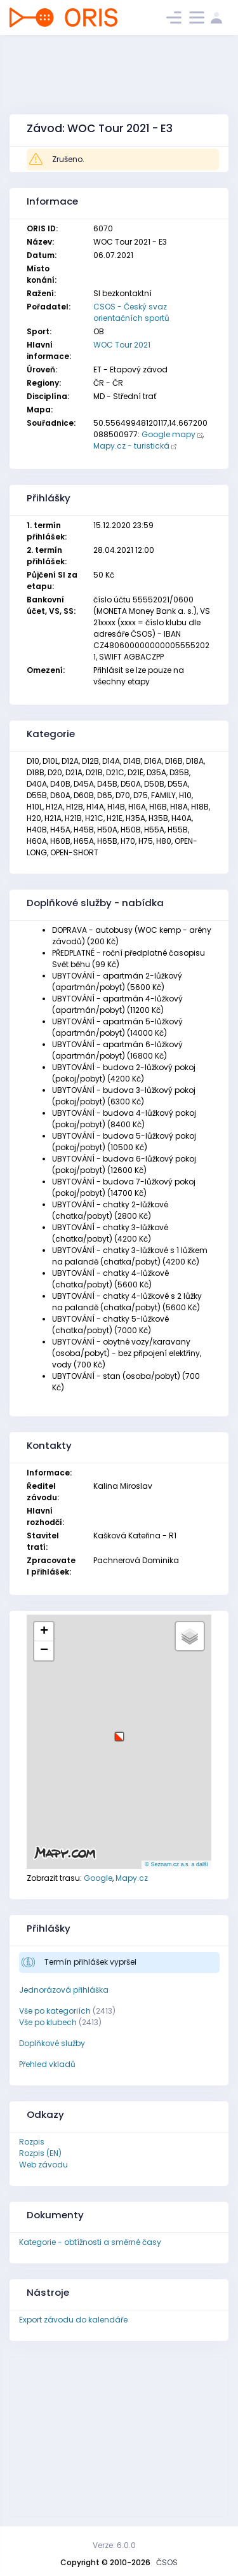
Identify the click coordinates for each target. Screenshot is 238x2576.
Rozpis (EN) (40, 2153)
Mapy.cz (132, 1878)
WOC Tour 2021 (121, 344)
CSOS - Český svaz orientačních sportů (131, 312)
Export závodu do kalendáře (73, 2319)
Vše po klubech (48, 2022)
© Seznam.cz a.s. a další (176, 1864)
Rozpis (31, 2141)
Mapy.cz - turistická (131, 445)
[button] (119, 1732)
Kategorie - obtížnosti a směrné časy (90, 2242)
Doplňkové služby (52, 2043)
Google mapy (168, 434)
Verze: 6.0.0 (114, 2545)
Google (98, 1878)
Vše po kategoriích (55, 2010)
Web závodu (43, 2164)
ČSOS (167, 2562)
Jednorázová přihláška (64, 1989)
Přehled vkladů (47, 2064)
